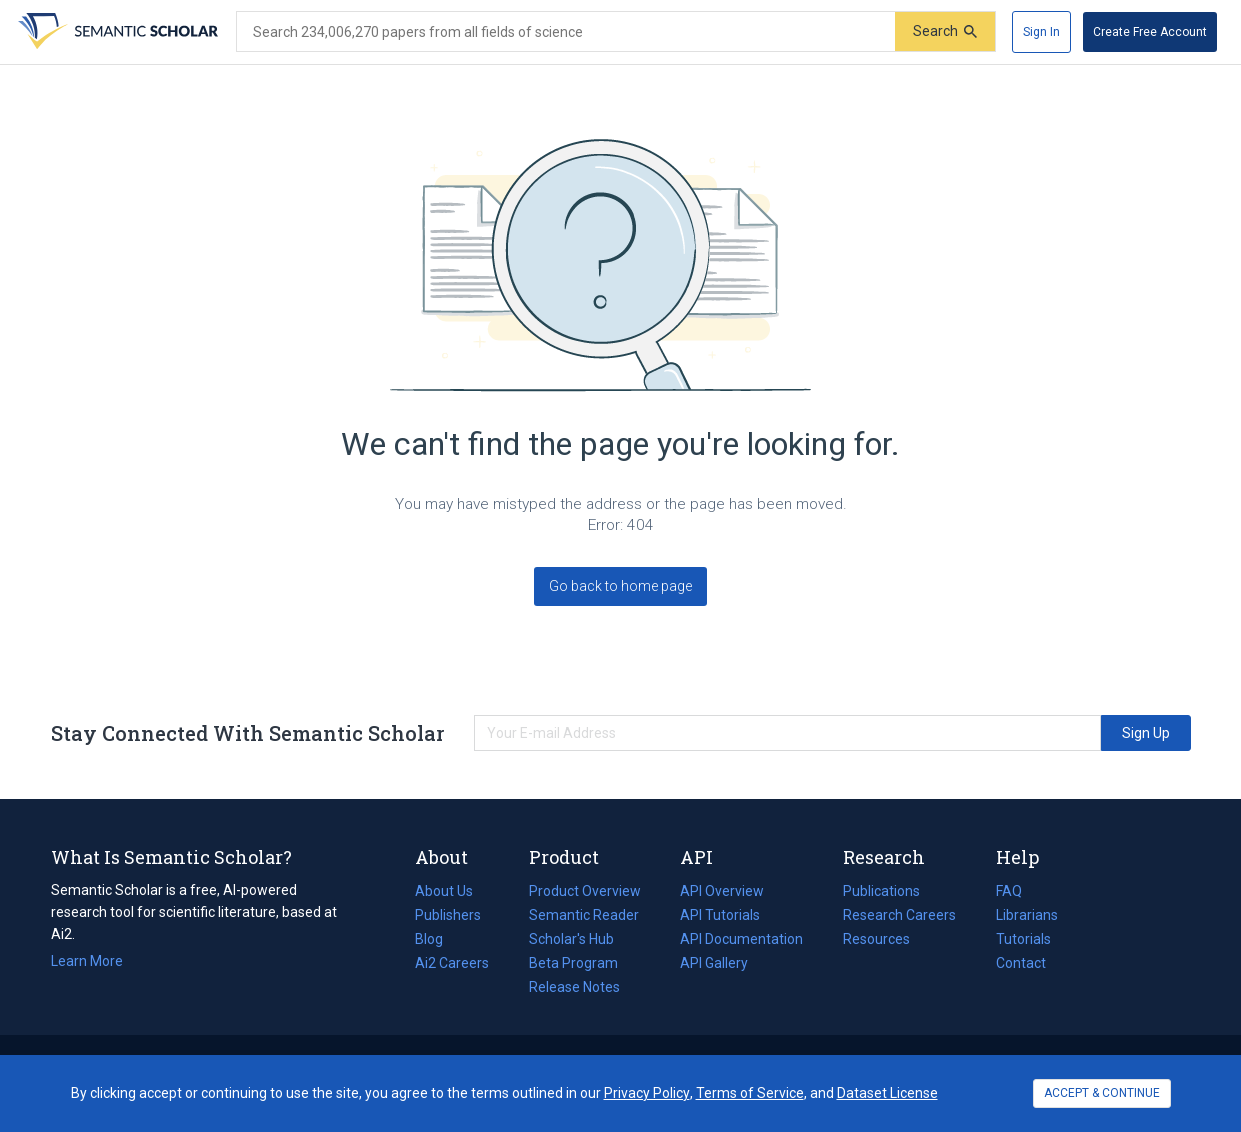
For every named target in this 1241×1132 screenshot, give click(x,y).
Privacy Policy (647, 1093)
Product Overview (585, 891)
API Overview (722, 891)
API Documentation (741, 939)
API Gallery (714, 963)
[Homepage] (116, 32)
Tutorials (1023, 939)
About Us (444, 891)
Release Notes (574, 987)
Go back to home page (620, 586)
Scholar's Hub (571, 939)
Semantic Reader (584, 915)
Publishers (448, 915)
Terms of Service (750, 1093)
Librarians (1027, 915)
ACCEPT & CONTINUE (1102, 1093)
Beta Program (573, 963)
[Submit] (945, 31)
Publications (881, 891)
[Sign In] (1041, 32)
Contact (1021, 963)
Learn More (87, 961)
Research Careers (899, 915)
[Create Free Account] (1150, 32)
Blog (437, 939)
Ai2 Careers (452, 963)
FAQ (1009, 891)
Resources (876, 939)
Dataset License (887, 1093)
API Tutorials (720, 915)
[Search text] (566, 32)
